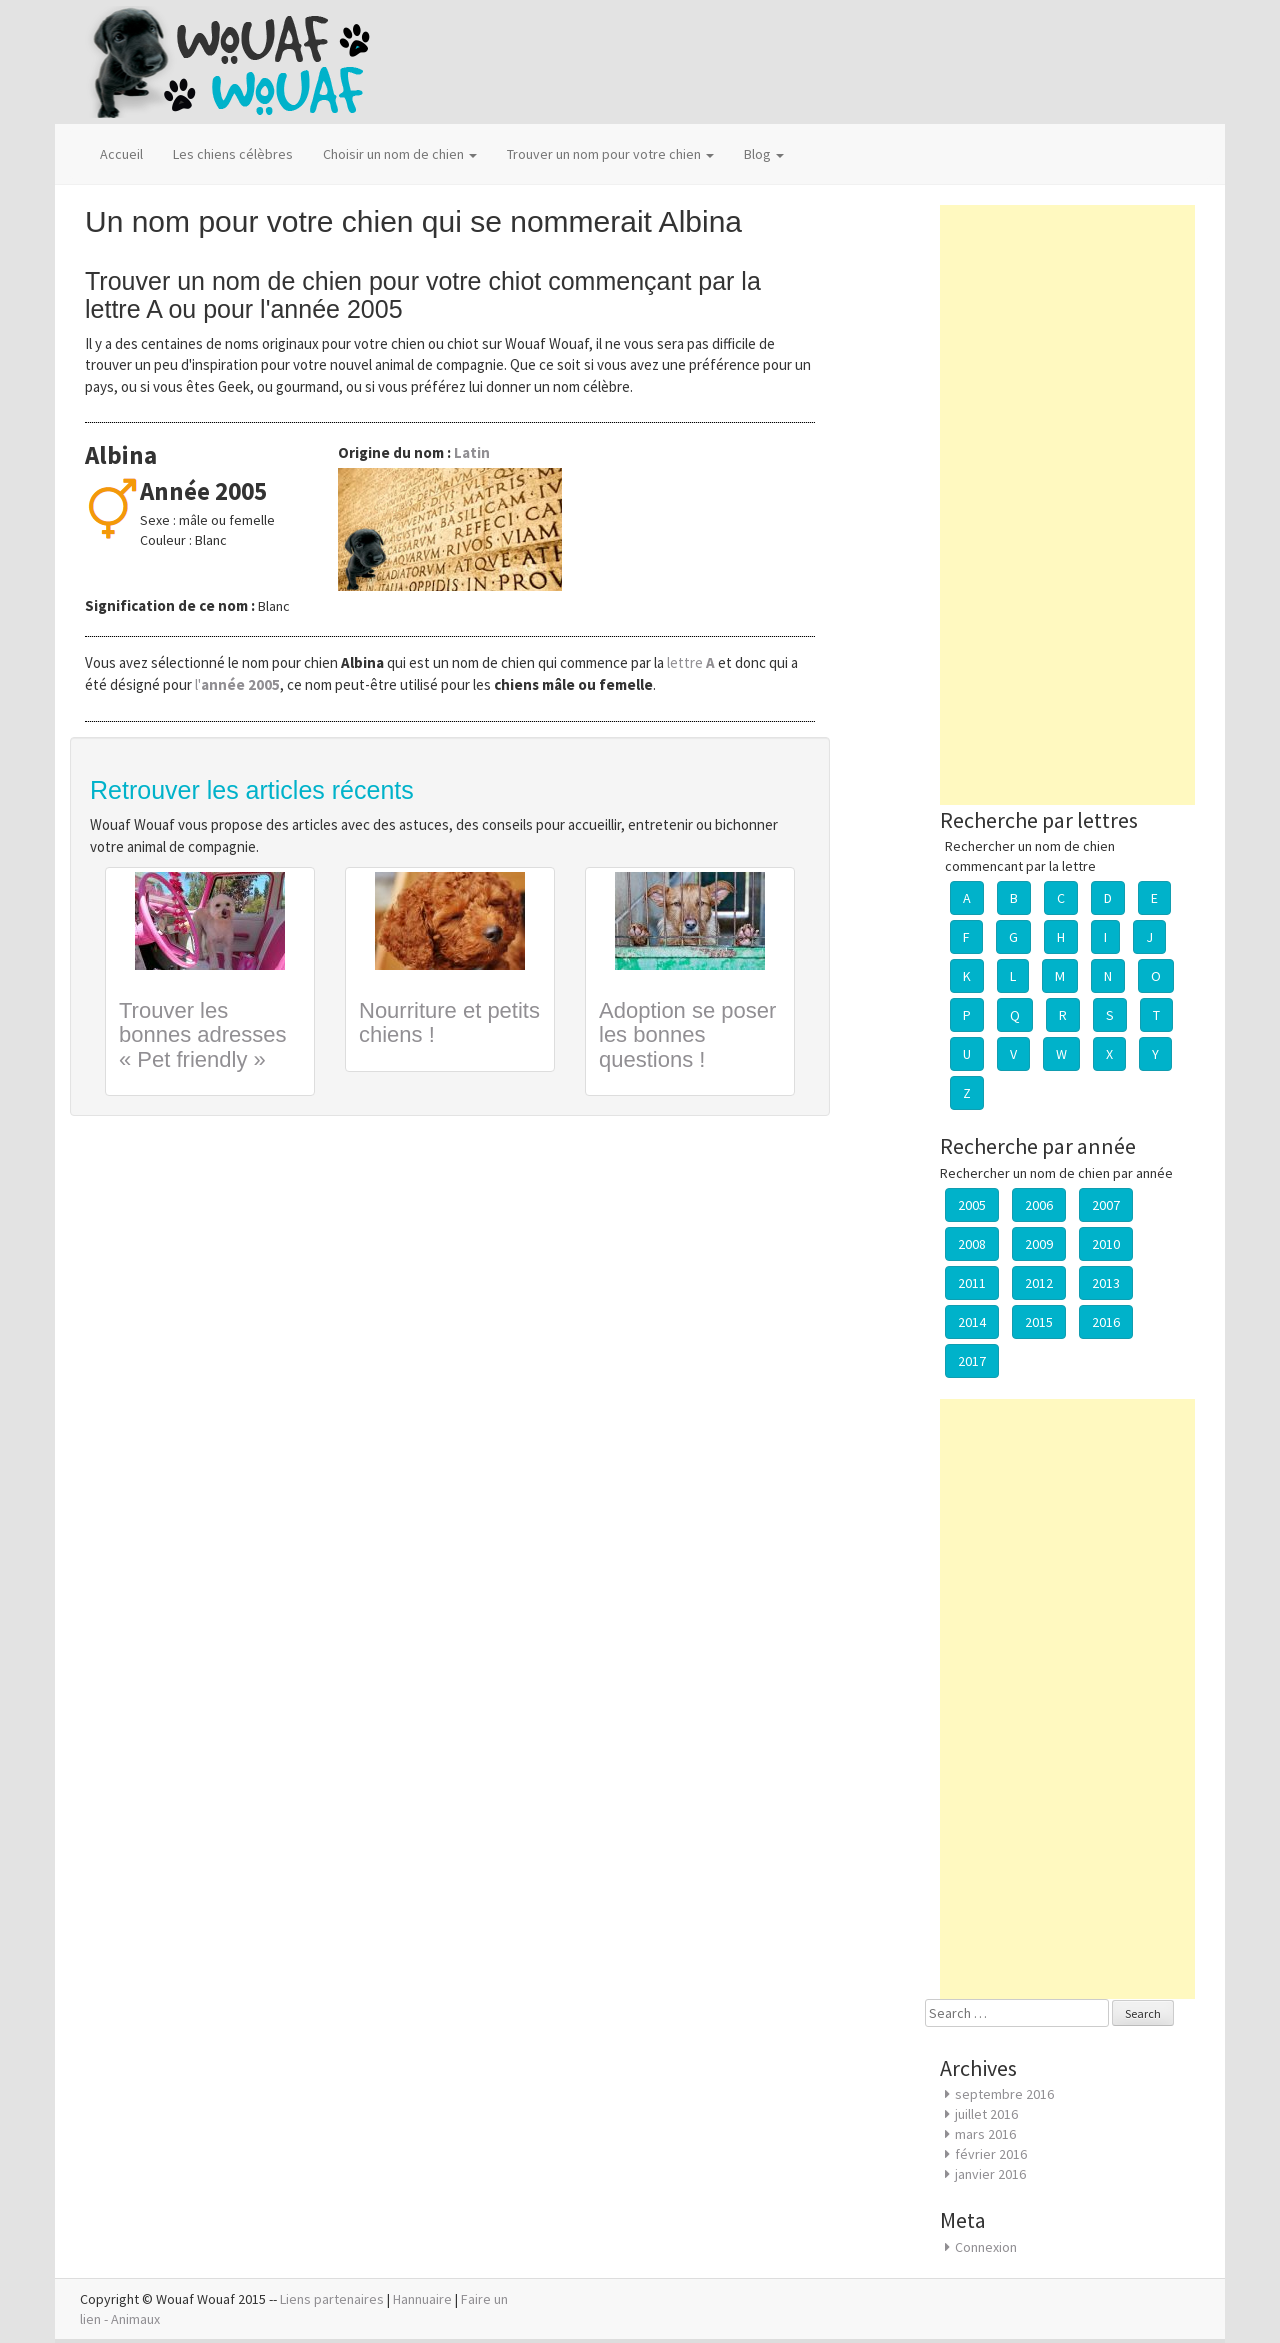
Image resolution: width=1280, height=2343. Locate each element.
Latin (472, 452)
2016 (1106, 1322)
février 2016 (991, 2154)
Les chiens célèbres (233, 154)
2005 (972, 1205)
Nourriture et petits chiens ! (449, 1022)
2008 (972, 1244)
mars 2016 (985, 2134)
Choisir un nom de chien (400, 154)
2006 (1039, 1205)
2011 (972, 1283)
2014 (972, 1322)
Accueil (121, 154)
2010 (1106, 1244)
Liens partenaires (332, 2299)
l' (237, 684)
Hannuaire (422, 2299)
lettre (692, 662)
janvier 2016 (990, 2174)
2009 (1039, 1244)
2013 (1106, 1283)
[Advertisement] (1067, 505)
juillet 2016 (986, 2114)
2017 (972, 1361)
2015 (1039, 1322)
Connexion (986, 2247)
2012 (1039, 1283)
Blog (764, 154)
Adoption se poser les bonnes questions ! (687, 1034)
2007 (1106, 1205)
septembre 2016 (1004, 2094)
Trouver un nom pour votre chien (610, 154)
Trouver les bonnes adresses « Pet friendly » (203, 1034)
